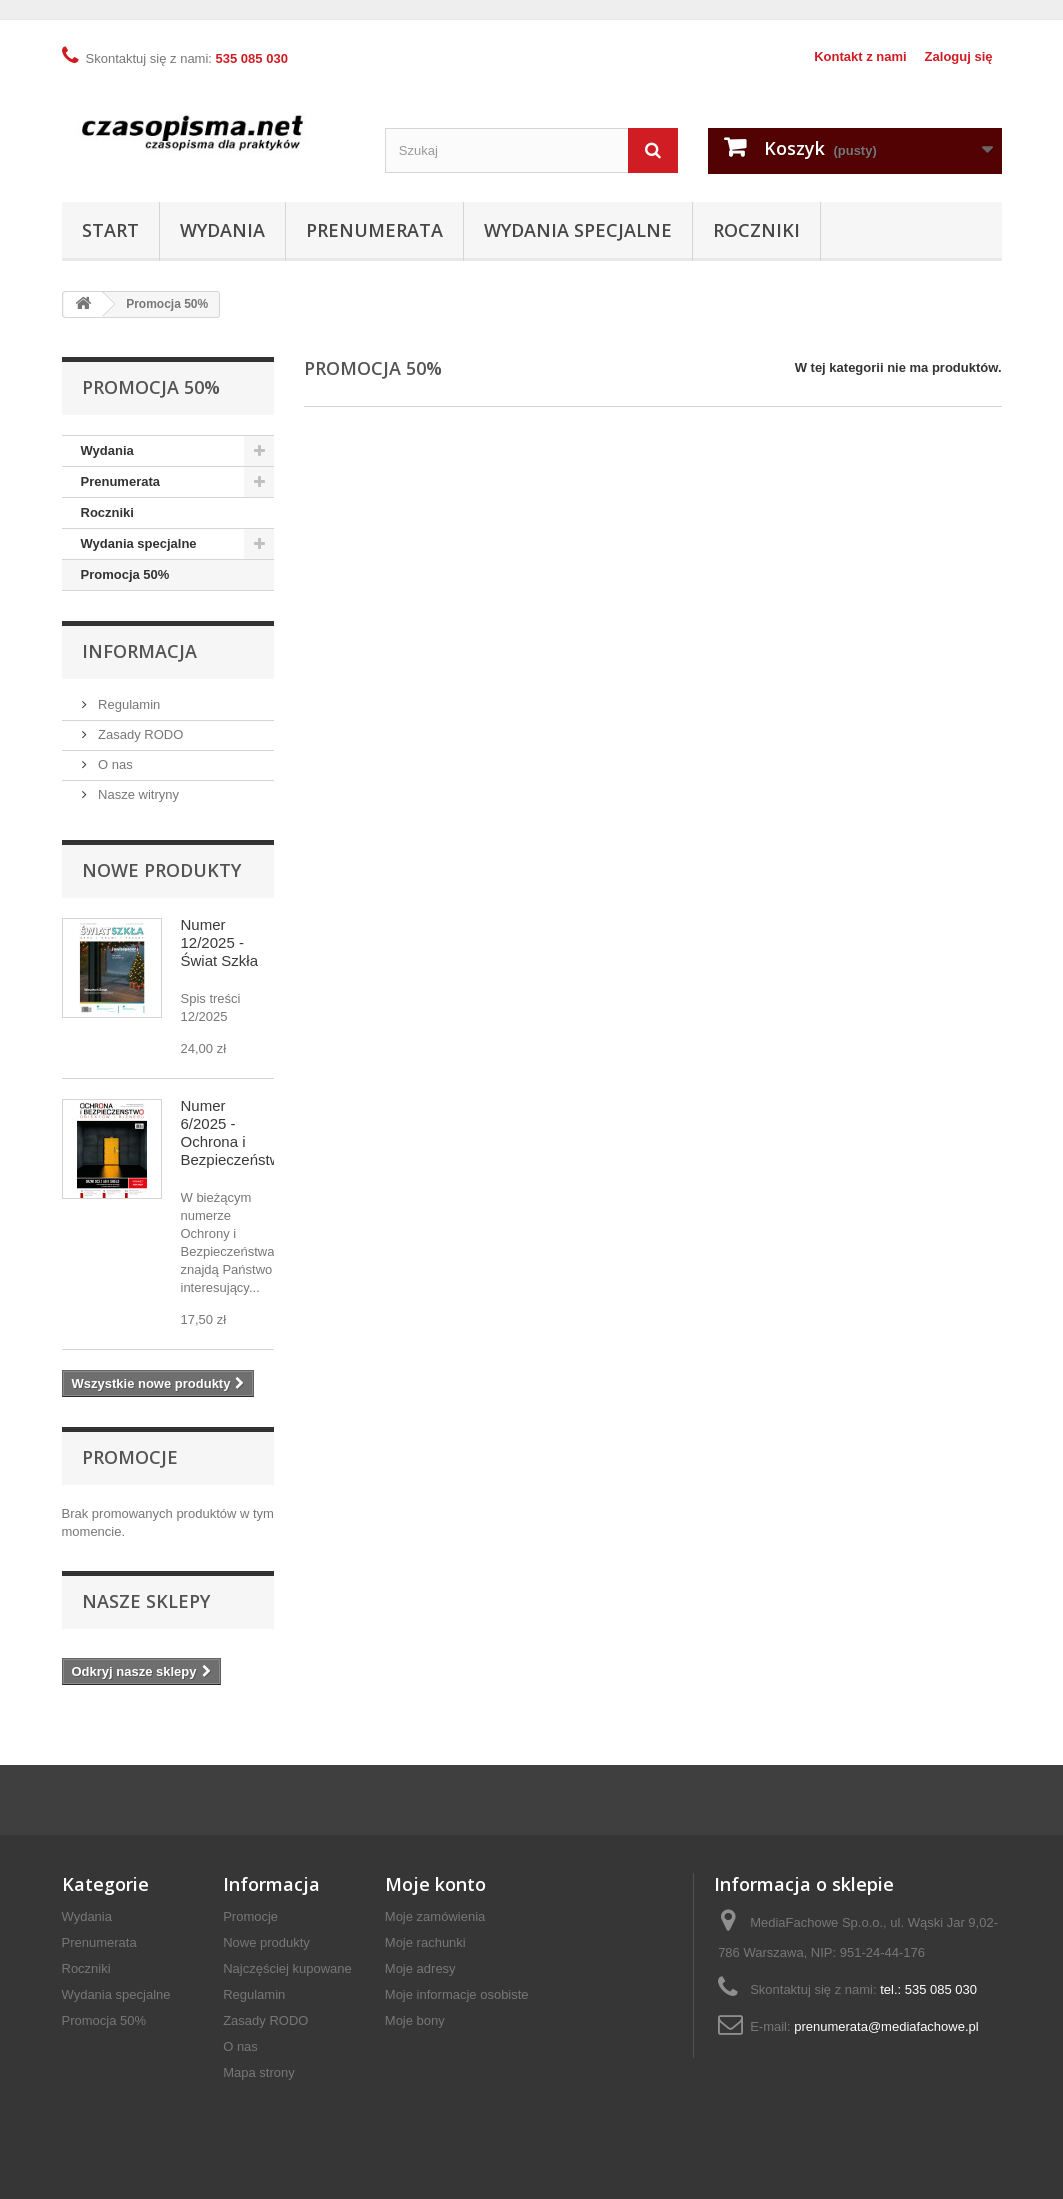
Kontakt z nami (860, 56)
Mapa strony (259, 2072)
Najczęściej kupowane (287, 1968)
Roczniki (756, 230)
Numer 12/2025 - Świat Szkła (220, 942)
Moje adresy (420, 1968)
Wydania (222, 230)
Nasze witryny (137, 794)
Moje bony (415, 2020)
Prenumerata (374, 230)
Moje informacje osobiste (457, 1994)
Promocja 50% (125, 574)
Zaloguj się (959, 56)
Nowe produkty (161, 870)
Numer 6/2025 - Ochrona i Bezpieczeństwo (235, 1132)
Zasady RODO (139, 734)
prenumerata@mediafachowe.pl (886, 2026)
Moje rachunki (425, 1942)
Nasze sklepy (146, 1601)
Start (110, 230)
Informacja (139, 651)
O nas (114, 764)
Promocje (130, 1457)
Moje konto (435, 1884)
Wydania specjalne (578, 230)
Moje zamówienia (435, 1916)
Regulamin (128, 704)
